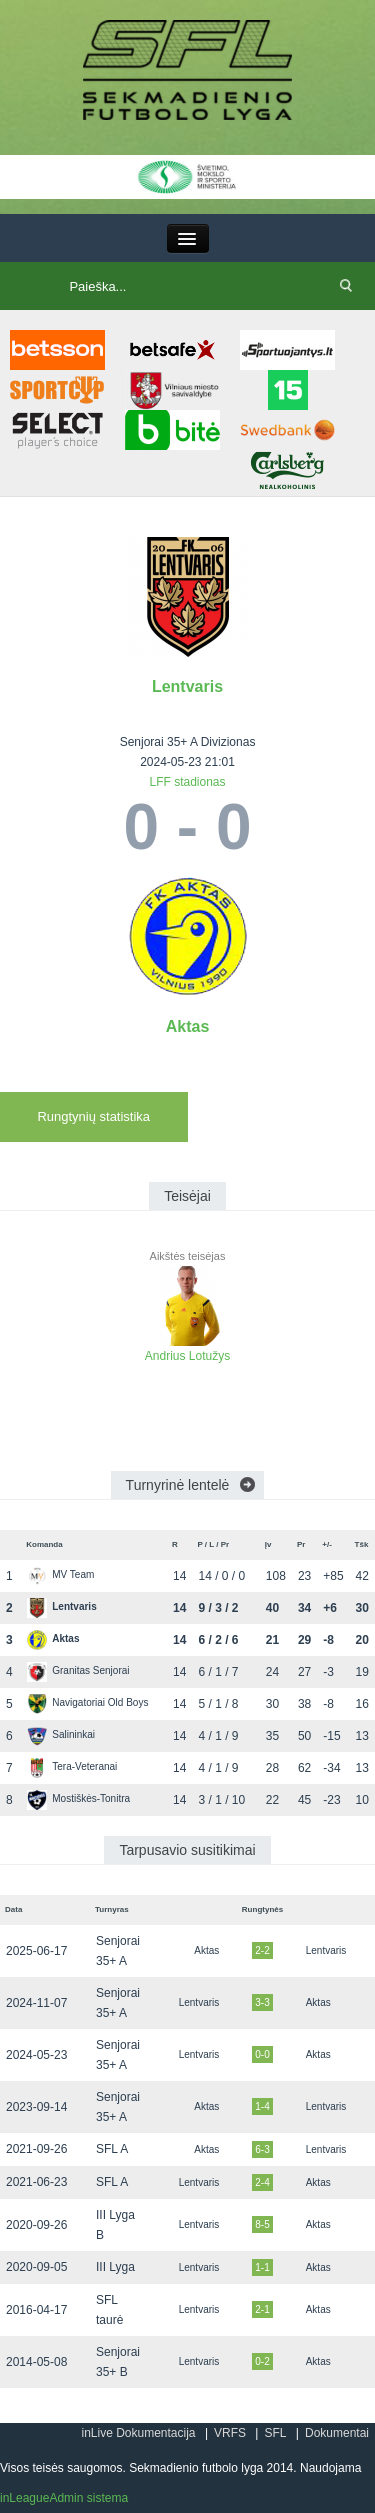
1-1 (262, 2267)
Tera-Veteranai (72, 1766)
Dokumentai (337, 2433)
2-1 (262, 2309)
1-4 (262, 2106)
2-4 (262, 2182)
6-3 (262, 2149)
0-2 (262, 2361)
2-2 (262, 1950)
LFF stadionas (187, 782)
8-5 (262, 2224)
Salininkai (61, 1734)
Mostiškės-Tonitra (78, 1798)
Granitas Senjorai (78, 1670)
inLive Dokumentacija (138, 2433)
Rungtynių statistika (93, 1116)
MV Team (60, 1574)
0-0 (262, 2054)
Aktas (188, 1026)
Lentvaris (187, 686)
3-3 (262, 2002)
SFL (275, 2433)
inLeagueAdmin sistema (64, 2498)
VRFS (230, 2433)
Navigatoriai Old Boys (87, 1702)
